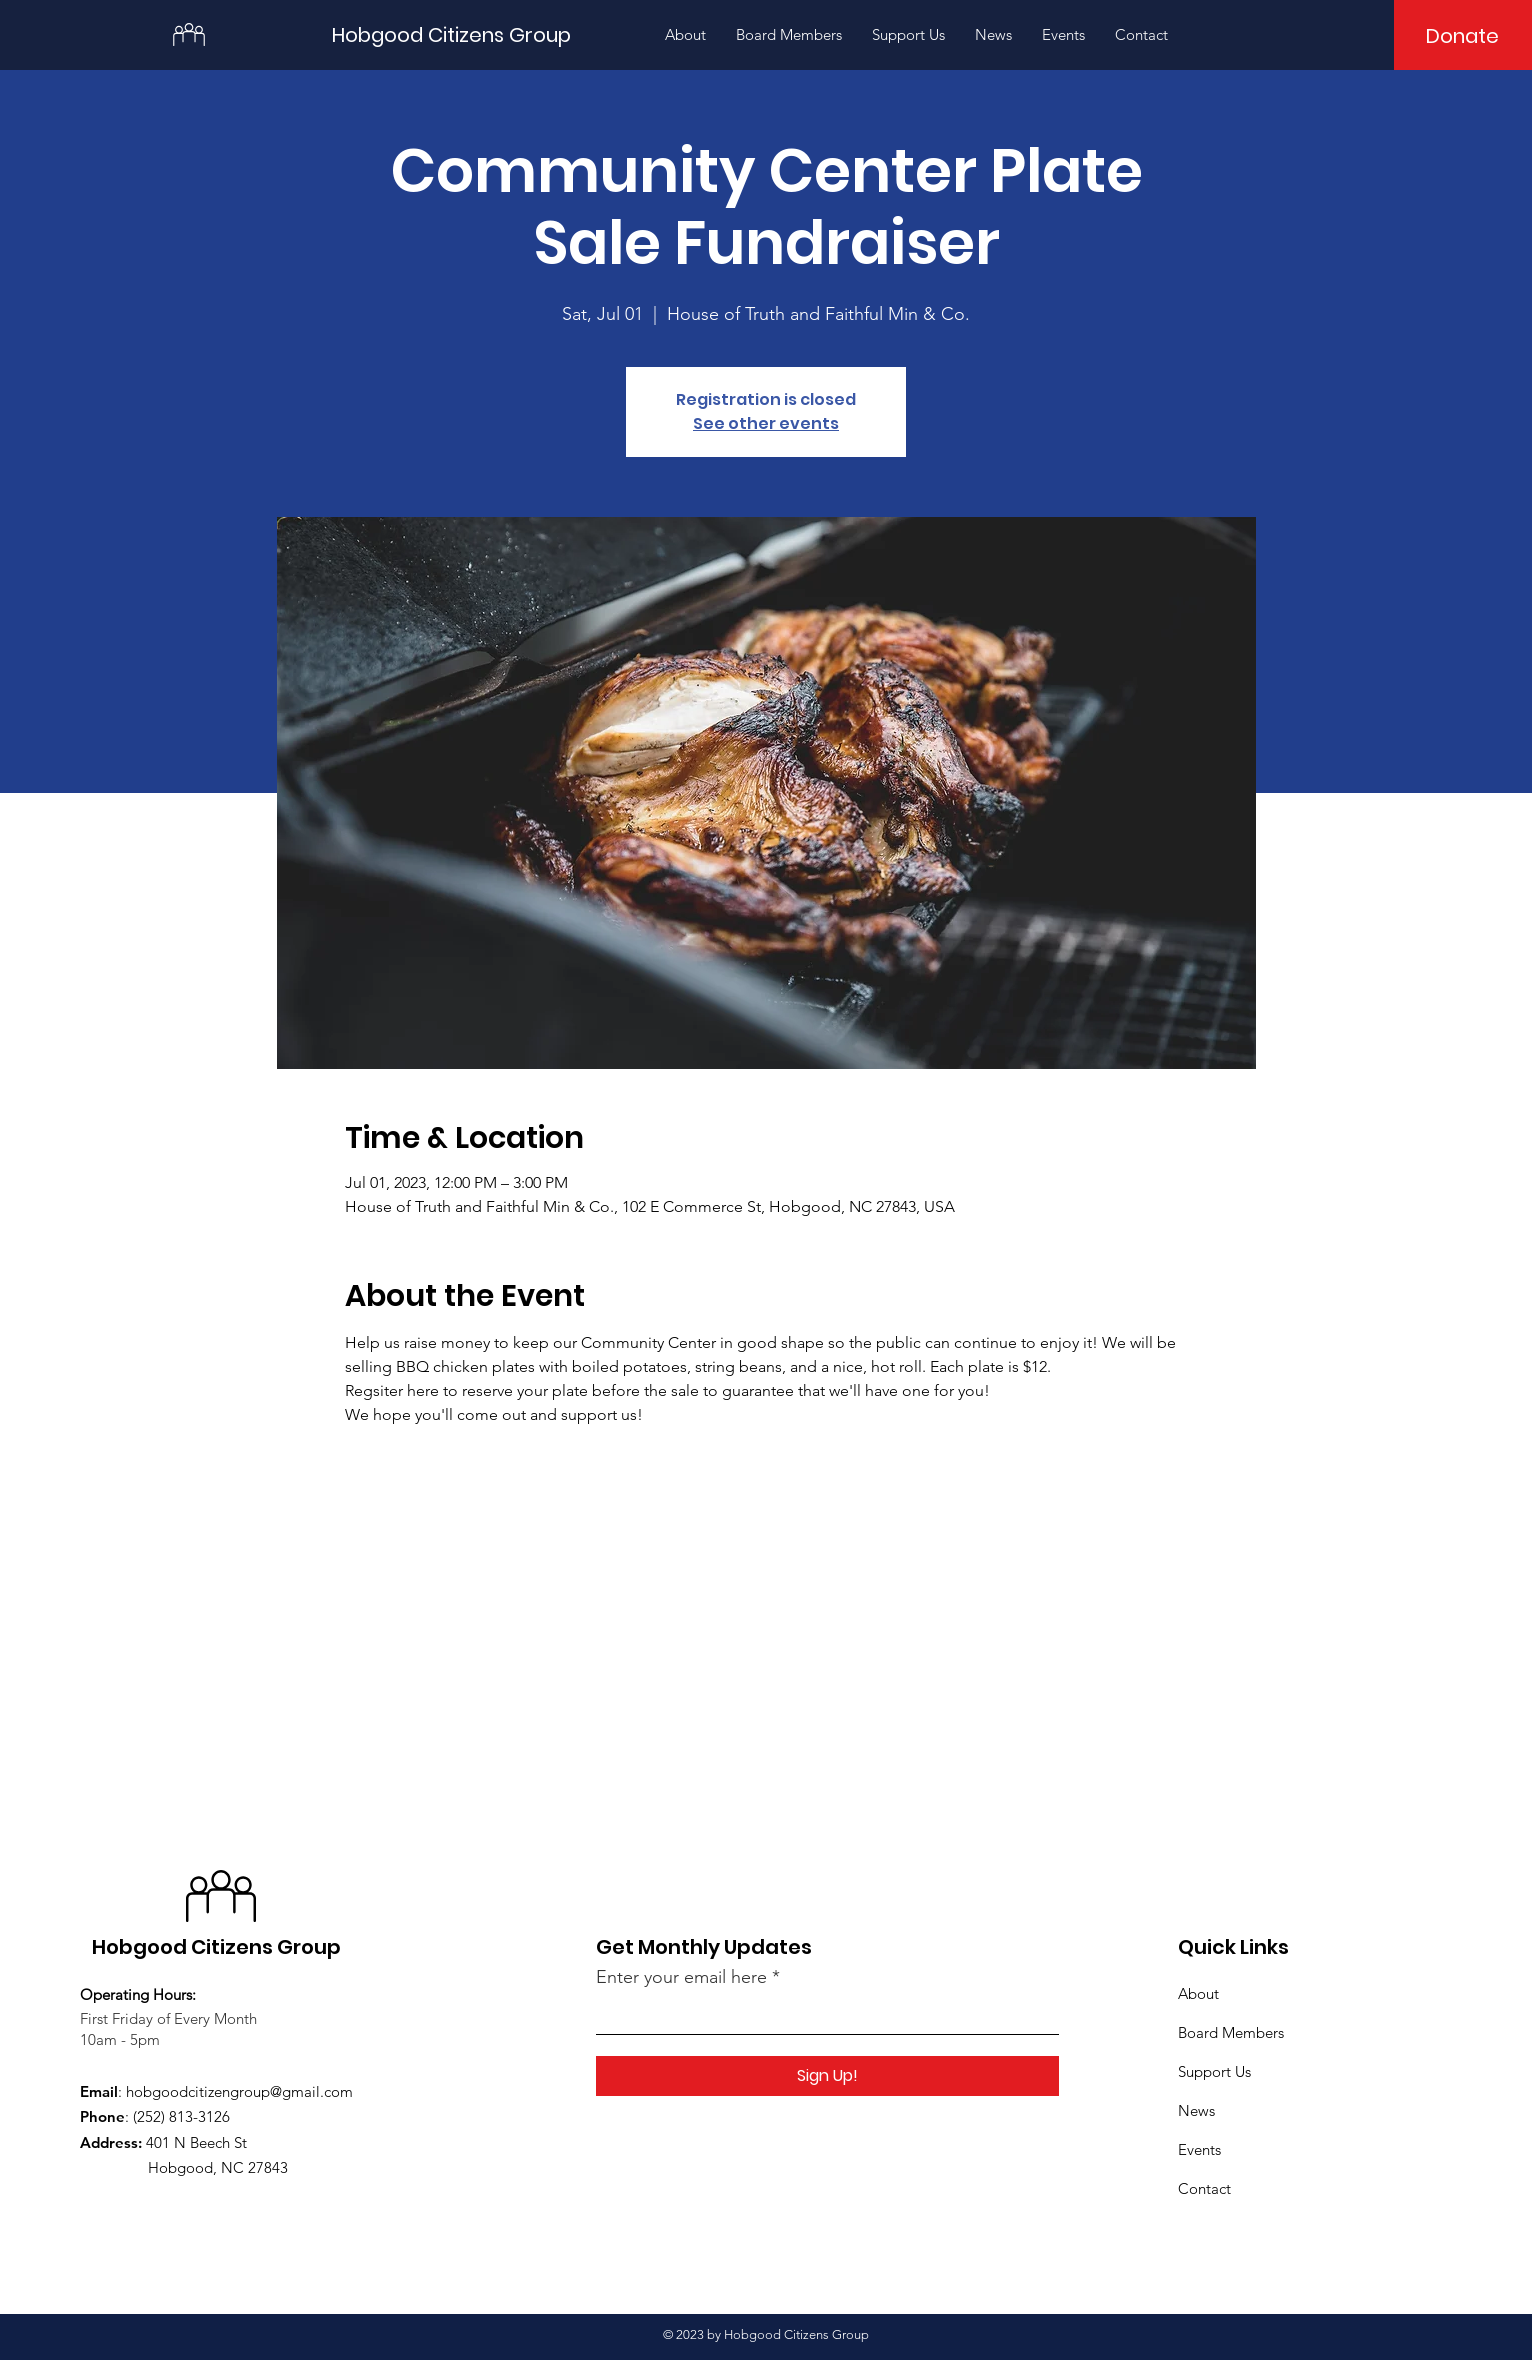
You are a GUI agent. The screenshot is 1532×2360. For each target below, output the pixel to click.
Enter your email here (681, 1977)
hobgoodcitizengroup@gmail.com (239, 2091)
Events (1199, 2149)
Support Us (1214, 2071)
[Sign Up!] (827, 2076)
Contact (1204, 2188)
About (1198, 1993)
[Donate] (1462, 36)
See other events (766, 423)
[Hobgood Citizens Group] (464, 34)
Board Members (1231, 2032)
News (1196, 2110)
